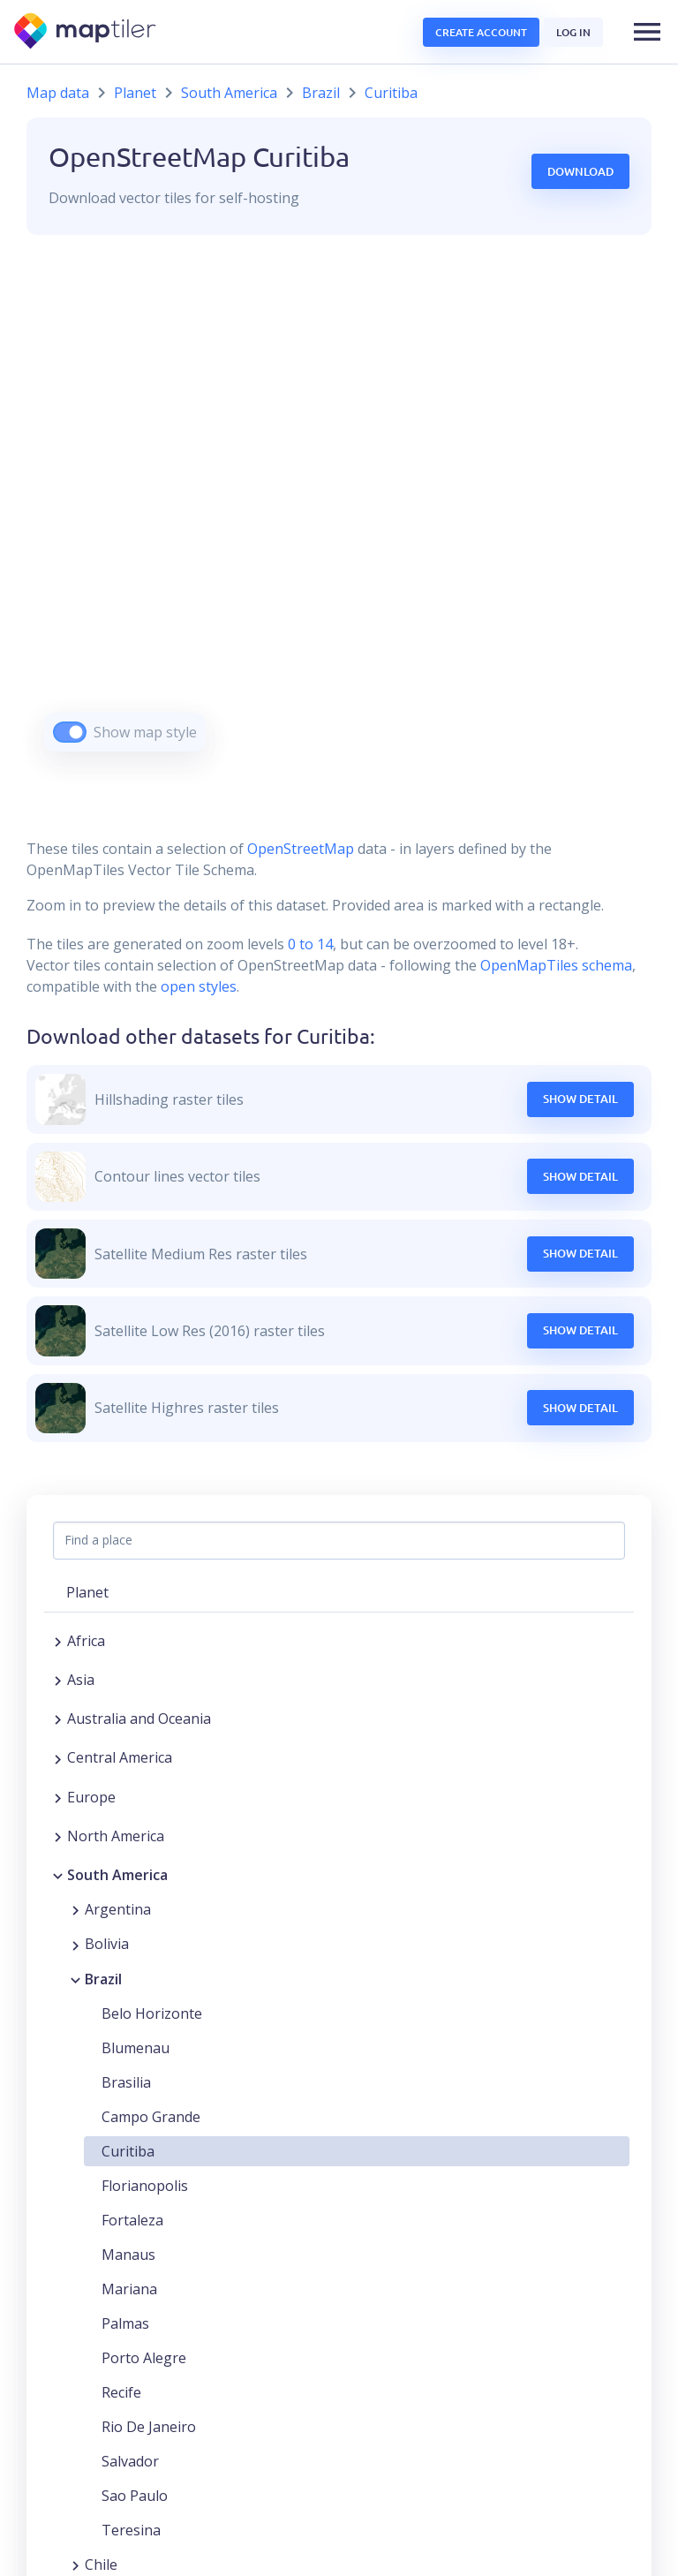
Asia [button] (80, 1679)
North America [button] (115, 1836)
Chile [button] (101, 2564)
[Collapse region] (58, 1874)
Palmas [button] (125, 2323)
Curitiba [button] (128, 2151)
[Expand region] (58, 1640)
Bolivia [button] (107, 1943)
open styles (199, 986)
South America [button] (117, 1875)
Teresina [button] (131, 2530)
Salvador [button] (130, 2461)
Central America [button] (119, 1757)
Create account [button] (481, 32)
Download (580, 171)
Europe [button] (91, 1797)
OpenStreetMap (300, 848)
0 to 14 (308, 944)
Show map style (145, 732)
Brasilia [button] (126, 2082)
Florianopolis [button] (145, 2185)
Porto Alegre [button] (144, 2358)
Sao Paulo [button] (135, 2495)
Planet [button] (87, 1592)
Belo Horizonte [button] (152, 2013)
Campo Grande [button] (151, 2117)
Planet (135, 92)
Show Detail (580, 1099)
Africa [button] (86, 1641)
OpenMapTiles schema (556, 965)
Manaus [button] (128, 2254)
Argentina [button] (118, 1909)
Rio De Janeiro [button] (149, 2426)
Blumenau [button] (136, 2048)
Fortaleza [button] (132, 2220)
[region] (339, 515)
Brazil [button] (103, 1979)
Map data (57, 92)
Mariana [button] (129, 2289)
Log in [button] (573, 32)
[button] (647, 31)
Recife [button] (121, 2392)
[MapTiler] (86, 32)
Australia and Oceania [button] (139, 1718)
